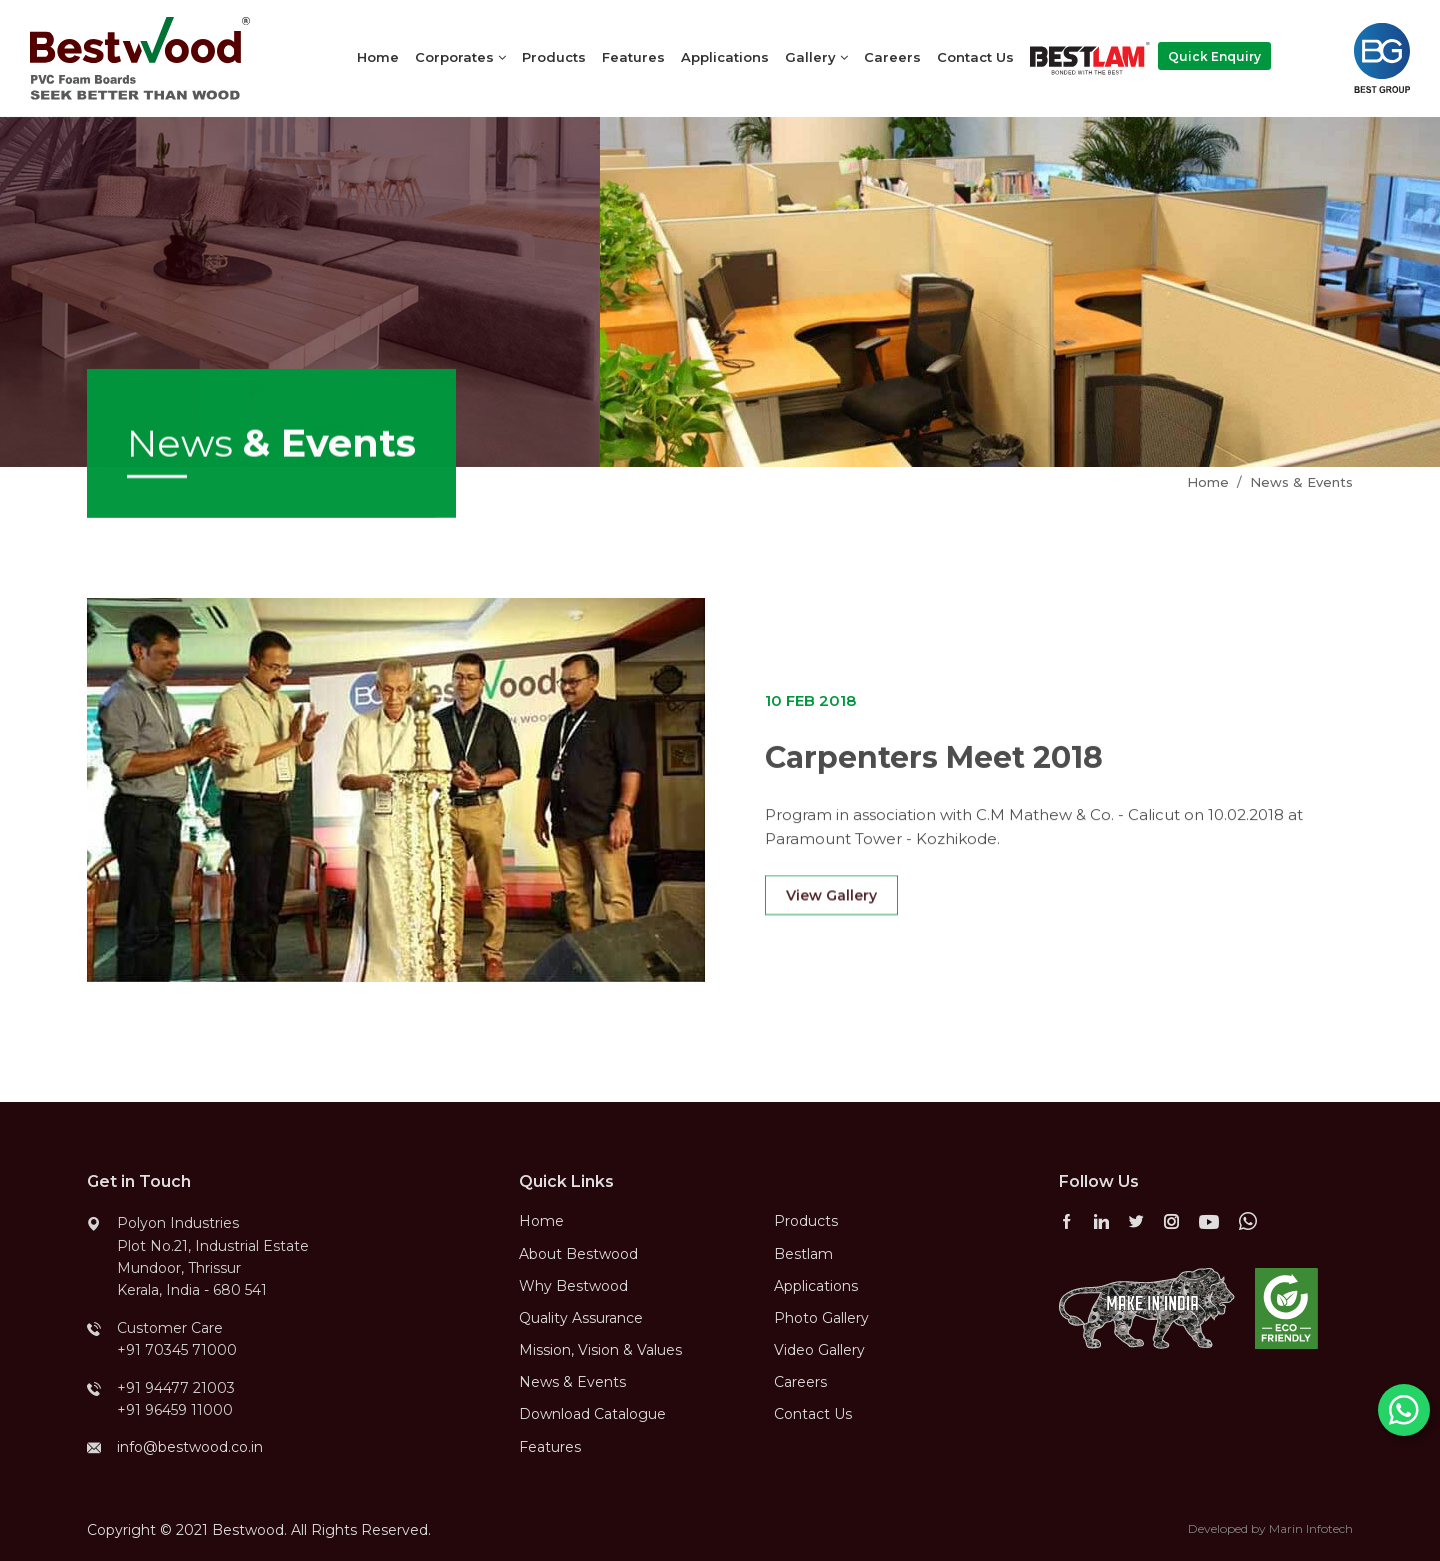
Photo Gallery (821, 1318)
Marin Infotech (1311, 1528)
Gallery (816, 57)
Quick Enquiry (1214, 56)
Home (378, 57)
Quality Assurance (581, 1318)
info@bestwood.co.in (190, 1447)
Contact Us (975, 57)
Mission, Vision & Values (600, 1350)
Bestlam (803, 1254)
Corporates (460, 57)
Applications (725, 57)
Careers (892, 57)
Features (633, 57)
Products (554, 57)
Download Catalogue (592, 1414)
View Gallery (831, 911)
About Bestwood (578, 1254)
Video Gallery (819, 1350)
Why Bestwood (573, 1286)
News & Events (1301, 482)
